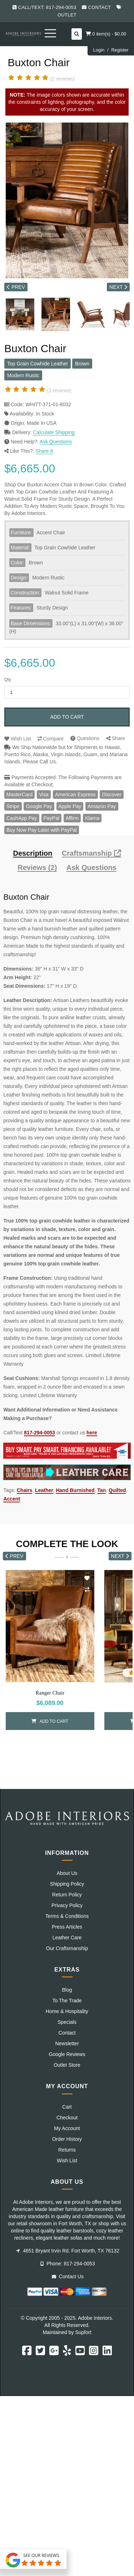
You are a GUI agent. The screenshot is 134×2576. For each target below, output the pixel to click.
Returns (67, 2150)
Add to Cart (67, 717)
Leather (44, 1490)
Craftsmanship (91, 853)
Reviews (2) (37, 867)
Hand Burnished (75, 1490)
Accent (11, 1499)
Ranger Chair (50, 1693)
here (91, 1432)
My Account (67, 2128)
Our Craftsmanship (67, 1948)
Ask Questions (56, 441)
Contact (99, 7)
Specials (67, 2022)
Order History (67, 2139)
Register (119, 50)
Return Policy (67, 1894)
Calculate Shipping (54, 432)
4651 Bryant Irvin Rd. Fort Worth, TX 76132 (67, 2251)
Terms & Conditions (67, 1916)
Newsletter (67, 2043)
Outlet (67, 15)
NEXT (118, 287)
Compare (51, 739)
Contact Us (68, 2276)
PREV (16, 287)
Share (115, 738)
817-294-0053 (39, 1432)
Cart (66, 2107)
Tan (101, 1490)
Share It (44, 451)
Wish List (17, 739)
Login (98, 50)
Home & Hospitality (67, 2011)
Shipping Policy (67, 1884)
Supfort (83, 2332)
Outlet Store (67, 2065)
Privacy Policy (67, 1905)
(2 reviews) (62, 79)
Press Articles (67, 1927)
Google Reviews (67, 2054)
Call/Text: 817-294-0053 (47, 7)
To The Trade (66, 2000)
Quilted (117, 1490)
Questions (84, 738)
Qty (7, 679)
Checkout (67, 2117)
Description (32, 853)
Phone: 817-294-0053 (67, 2263)
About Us (67, 1873)
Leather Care (67, 1937)
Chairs (25, 1490)
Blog (67, 1990)
